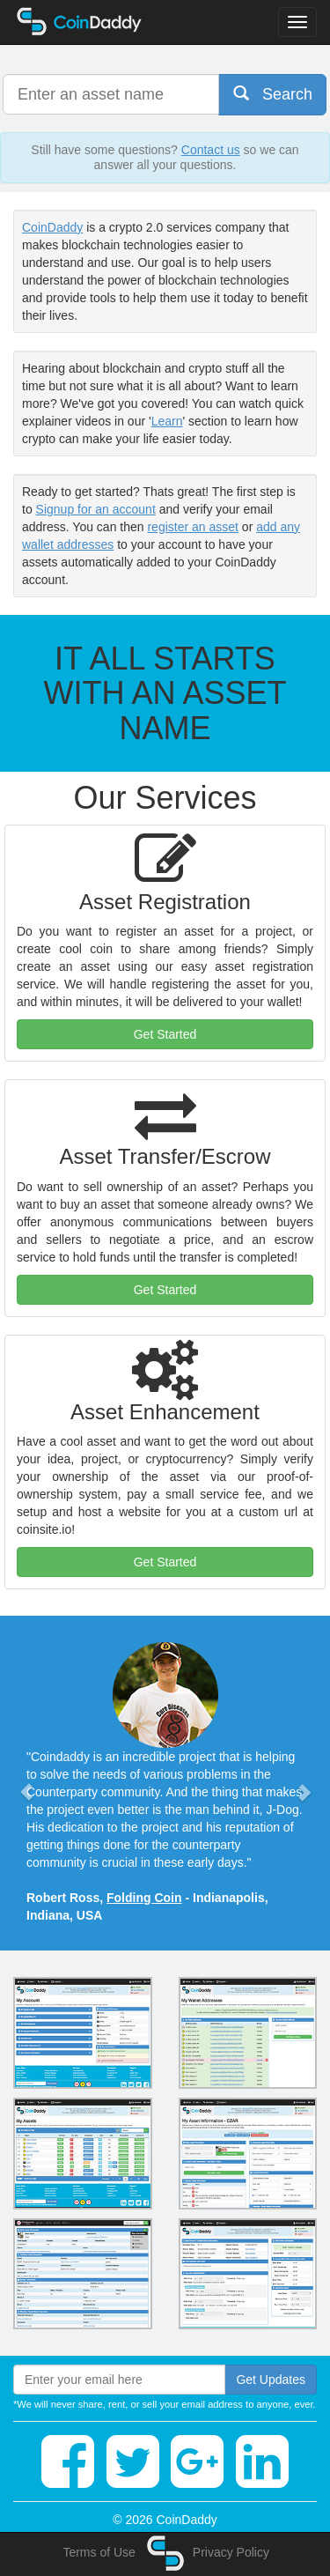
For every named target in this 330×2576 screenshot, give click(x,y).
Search (272, 94)
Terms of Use (98, 2552)
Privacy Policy (231, 2552)
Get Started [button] (165, 1034)
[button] (26, 1783)
